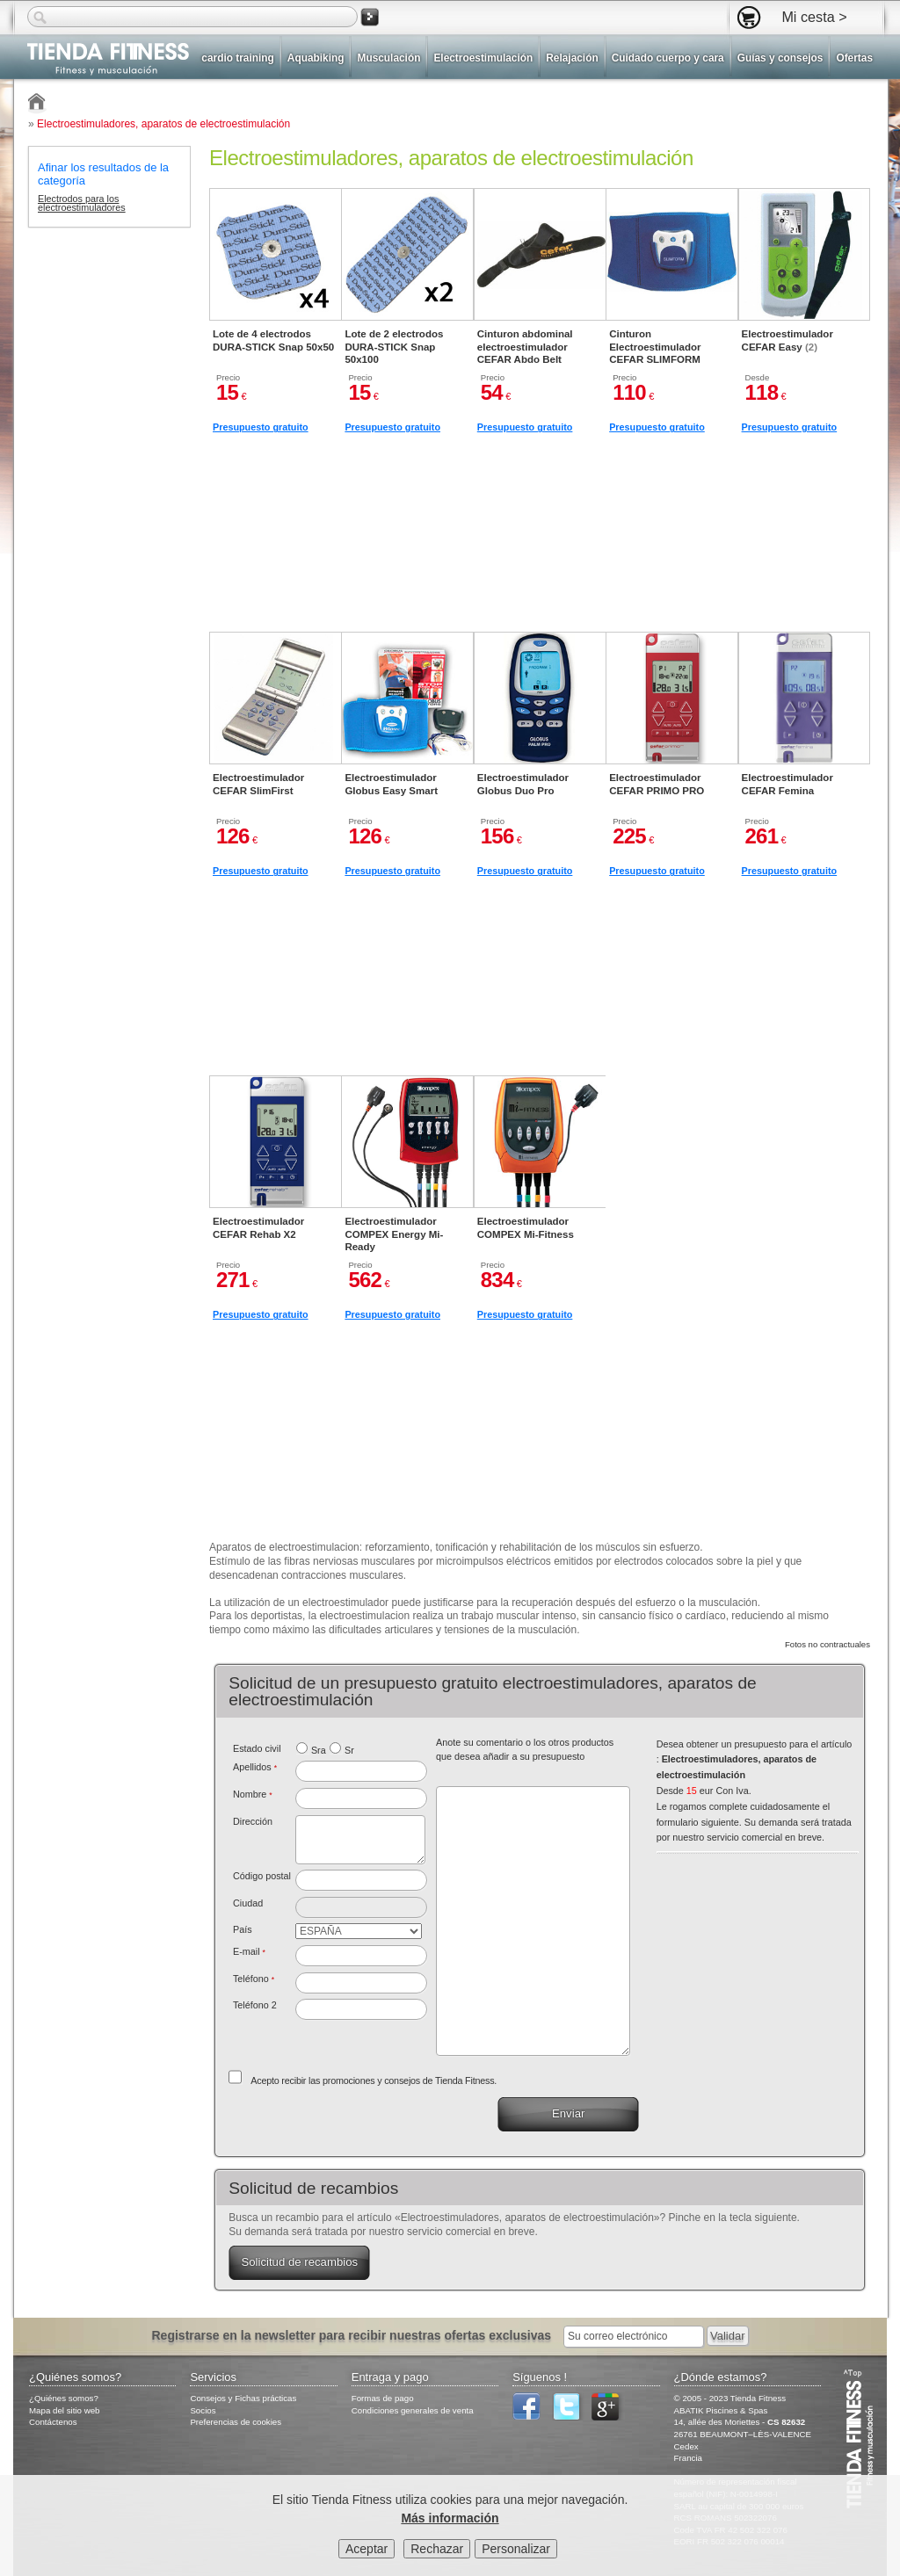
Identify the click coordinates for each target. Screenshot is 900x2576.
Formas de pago (383, 2398)
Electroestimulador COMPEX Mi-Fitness (525, 1227)
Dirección (252, 1821)
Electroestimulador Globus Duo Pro (523, 783)
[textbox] (361, 1880)
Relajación (572, 58)
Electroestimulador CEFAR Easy (787, 340)
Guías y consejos (780, 58)
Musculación (388, 58)
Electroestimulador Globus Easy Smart (391, 783)
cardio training (237, 58)
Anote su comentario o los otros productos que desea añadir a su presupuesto (524, 1749)
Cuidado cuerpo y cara (668, 58)
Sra (318, 1750)
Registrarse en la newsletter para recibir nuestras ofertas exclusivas (353, 2335)
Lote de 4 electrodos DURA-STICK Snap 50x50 (273, 340)
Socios (202, 2410)
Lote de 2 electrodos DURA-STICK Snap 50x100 (394, 347)
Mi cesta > (813, 17)
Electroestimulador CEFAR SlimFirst (258, 783)
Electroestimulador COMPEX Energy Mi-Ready (394, 1234)
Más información (449, 2520)
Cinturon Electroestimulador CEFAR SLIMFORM (654, 347)
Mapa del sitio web (64, 2410)
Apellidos (255, 1767)
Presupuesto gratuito (260, 427)
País (242, 1929)
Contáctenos (53, 2422)
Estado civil (257, 1748)
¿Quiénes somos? (63, 2398)
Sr (349, 1750)
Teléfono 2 (255, 2005)
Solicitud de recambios (299, 2261)
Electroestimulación (483, 58)
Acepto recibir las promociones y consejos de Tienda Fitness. (373, 2080)
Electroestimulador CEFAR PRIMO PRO (656, 783)
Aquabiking (316, 58)
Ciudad (248, 1903)
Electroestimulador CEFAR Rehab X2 (258, 1227)
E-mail (249, 1951)
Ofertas (854, 58)
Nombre (252, 1794)
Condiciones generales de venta (413, 2410)
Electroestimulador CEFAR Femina (787, 783)
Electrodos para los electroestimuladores (82, 203)
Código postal (262, 1875)
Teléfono (253, 1978)
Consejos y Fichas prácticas (243, 2398)
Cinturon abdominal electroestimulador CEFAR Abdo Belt (525, 347)
